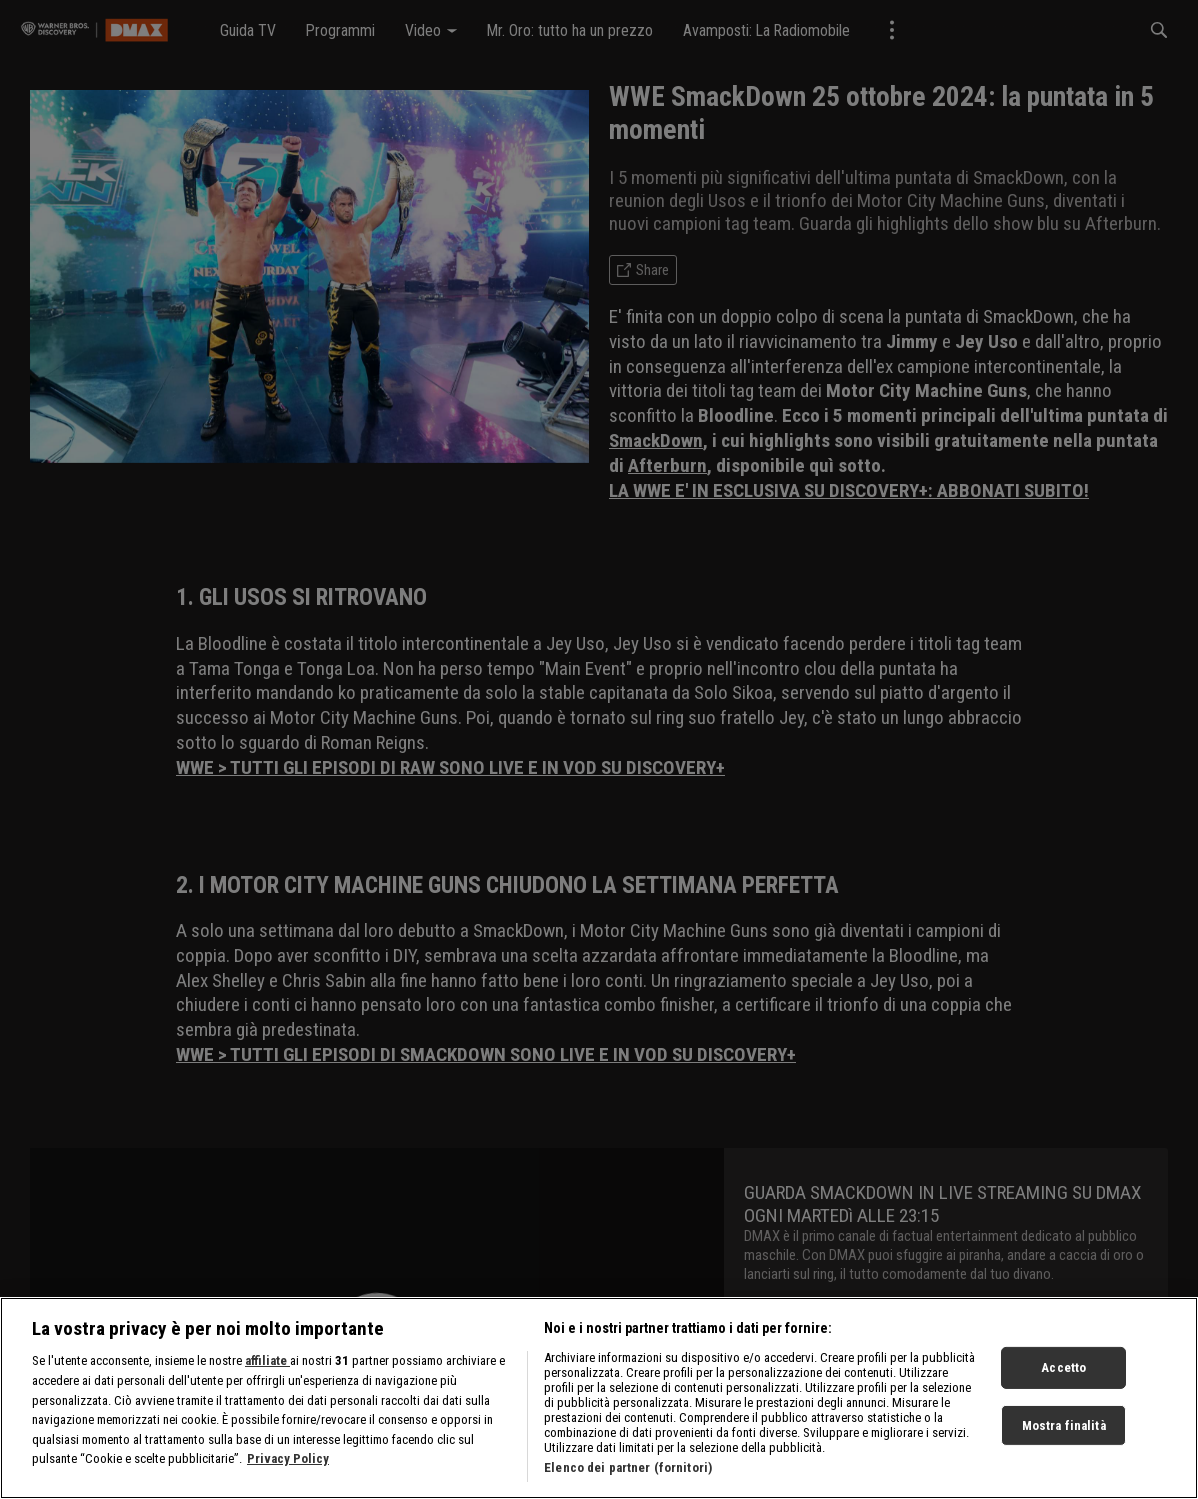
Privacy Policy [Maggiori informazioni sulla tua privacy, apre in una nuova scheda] (288, 1480)
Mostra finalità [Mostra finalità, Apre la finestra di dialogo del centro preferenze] (1064, 1446)
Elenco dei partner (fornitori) (628, 1489)
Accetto (1063, 1388)
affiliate (267, 1382)
